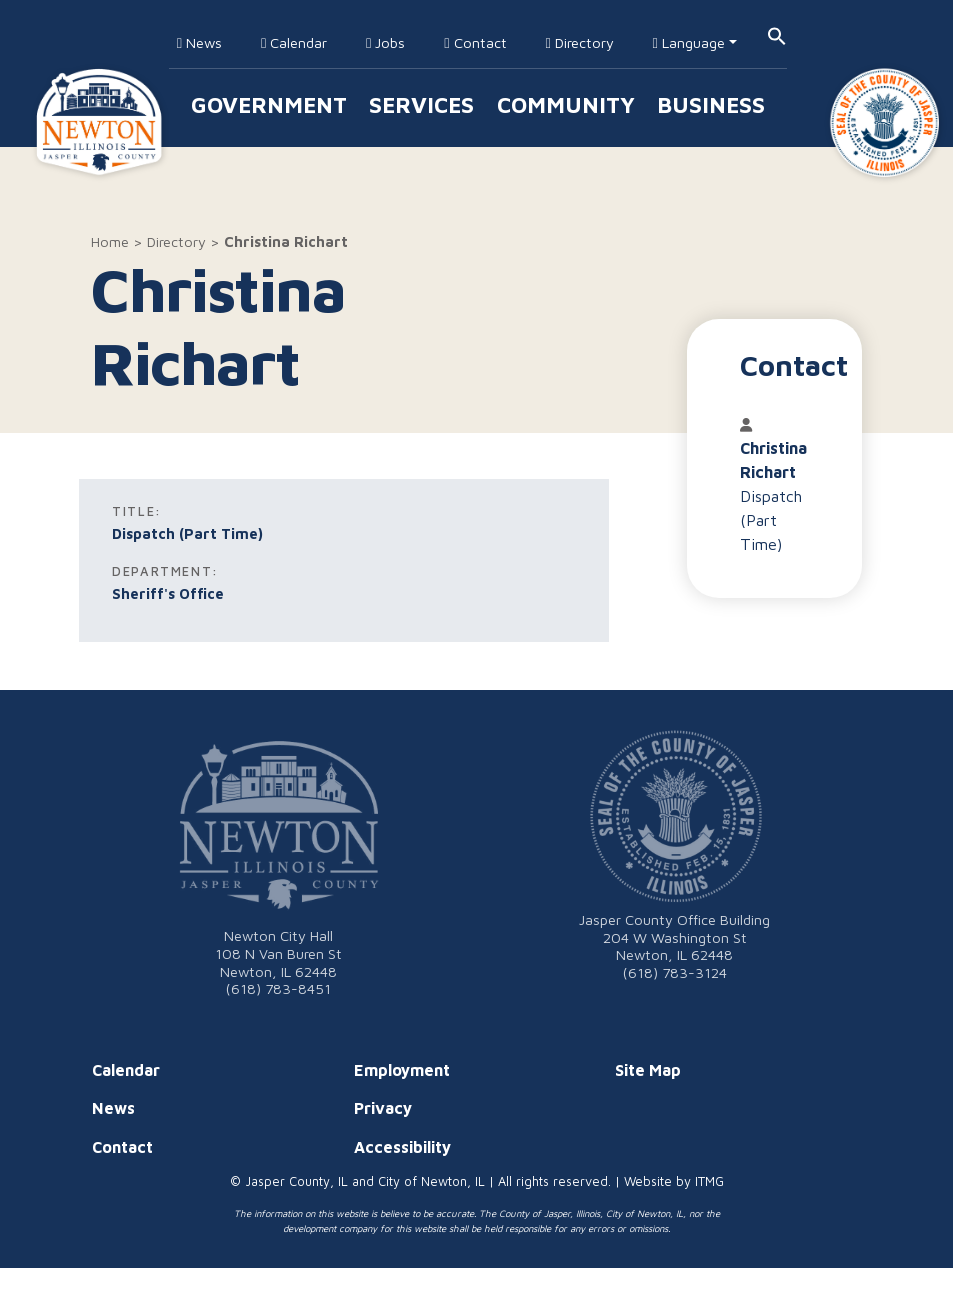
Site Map (648, 1070)
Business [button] (711, 104)
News (199, 42)
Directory (579, 42)
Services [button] (421, 104)
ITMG (709, 1181)
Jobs (385, 42)
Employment (402, 1070)
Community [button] (566, 104)
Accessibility (402, 1147)
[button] (777, 34)
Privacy (383, 1108)
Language (689, 42)
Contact (475, 42)
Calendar (294, 42)
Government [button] (269, 104)
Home (110, 241)
